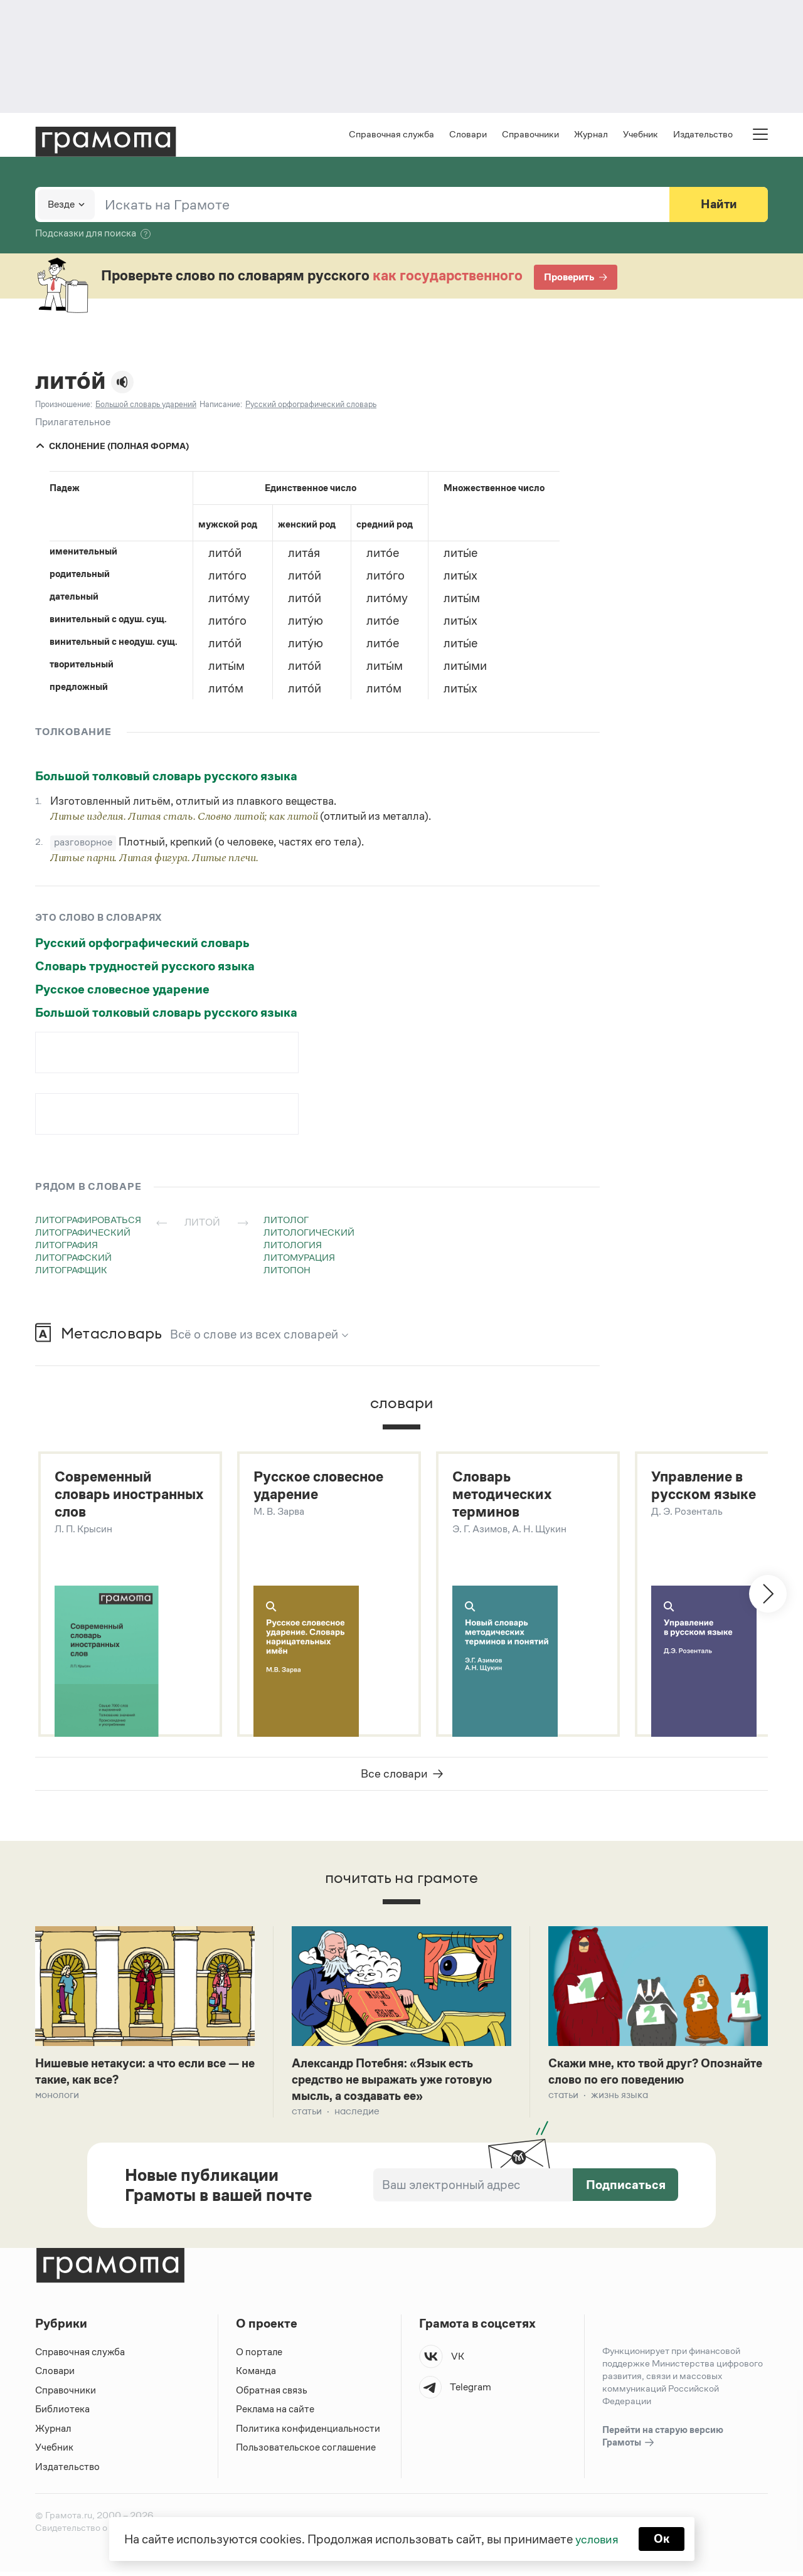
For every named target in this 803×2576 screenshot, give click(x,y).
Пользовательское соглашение (307, 2451)
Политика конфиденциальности (308, 2432)
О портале (259, 2356)
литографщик (71, 1271)
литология (292, 1246)
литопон (287, 1271)
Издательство (703, 135)
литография (66, 1246)
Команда (256, 2375)
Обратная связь (271, 2394)
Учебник (640, 135)
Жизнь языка (619, 2098)
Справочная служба (391, 135)
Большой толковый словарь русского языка (166, 777)
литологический (308, 1233)
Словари (468, 135)
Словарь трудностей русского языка (145, 967)
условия (596, 2538)
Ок (662, 2538)
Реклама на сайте (275, 2413)
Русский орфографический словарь (142, 944)
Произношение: (63, 405)
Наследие (357, 2115)
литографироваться (88, 1221)
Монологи (57, 2098)
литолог (286, 1221)
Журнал (591, 135)
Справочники (530, 135)
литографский (73, 1258)
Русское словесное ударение (122, 990)
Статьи (307, 2115)
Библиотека (62, 2413)
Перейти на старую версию (662, 2441)
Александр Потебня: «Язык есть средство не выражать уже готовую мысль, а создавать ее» (398, 2083)
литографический (82, 1233)
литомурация (299, 1258)
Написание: (220, 405)
